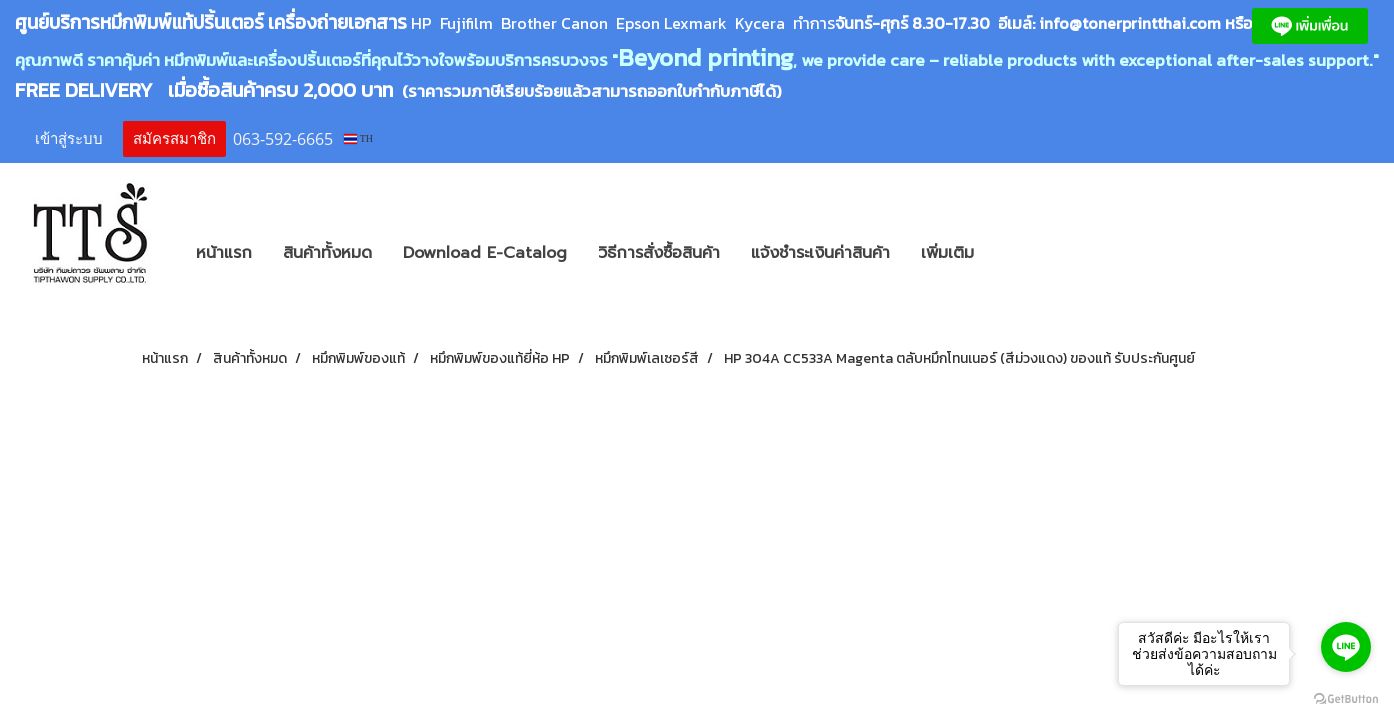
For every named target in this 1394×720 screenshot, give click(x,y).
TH (358, 138)
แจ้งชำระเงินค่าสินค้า (820, 253)
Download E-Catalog (485, 253)
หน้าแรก (224, 253)
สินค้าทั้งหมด (327, 253)
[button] (1019, 253)
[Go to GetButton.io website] (1346, 699)
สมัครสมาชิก (174, 139)
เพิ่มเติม (947, 253)
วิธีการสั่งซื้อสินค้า (659, 253)
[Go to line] (1346, 647)
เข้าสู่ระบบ (69, 139)
